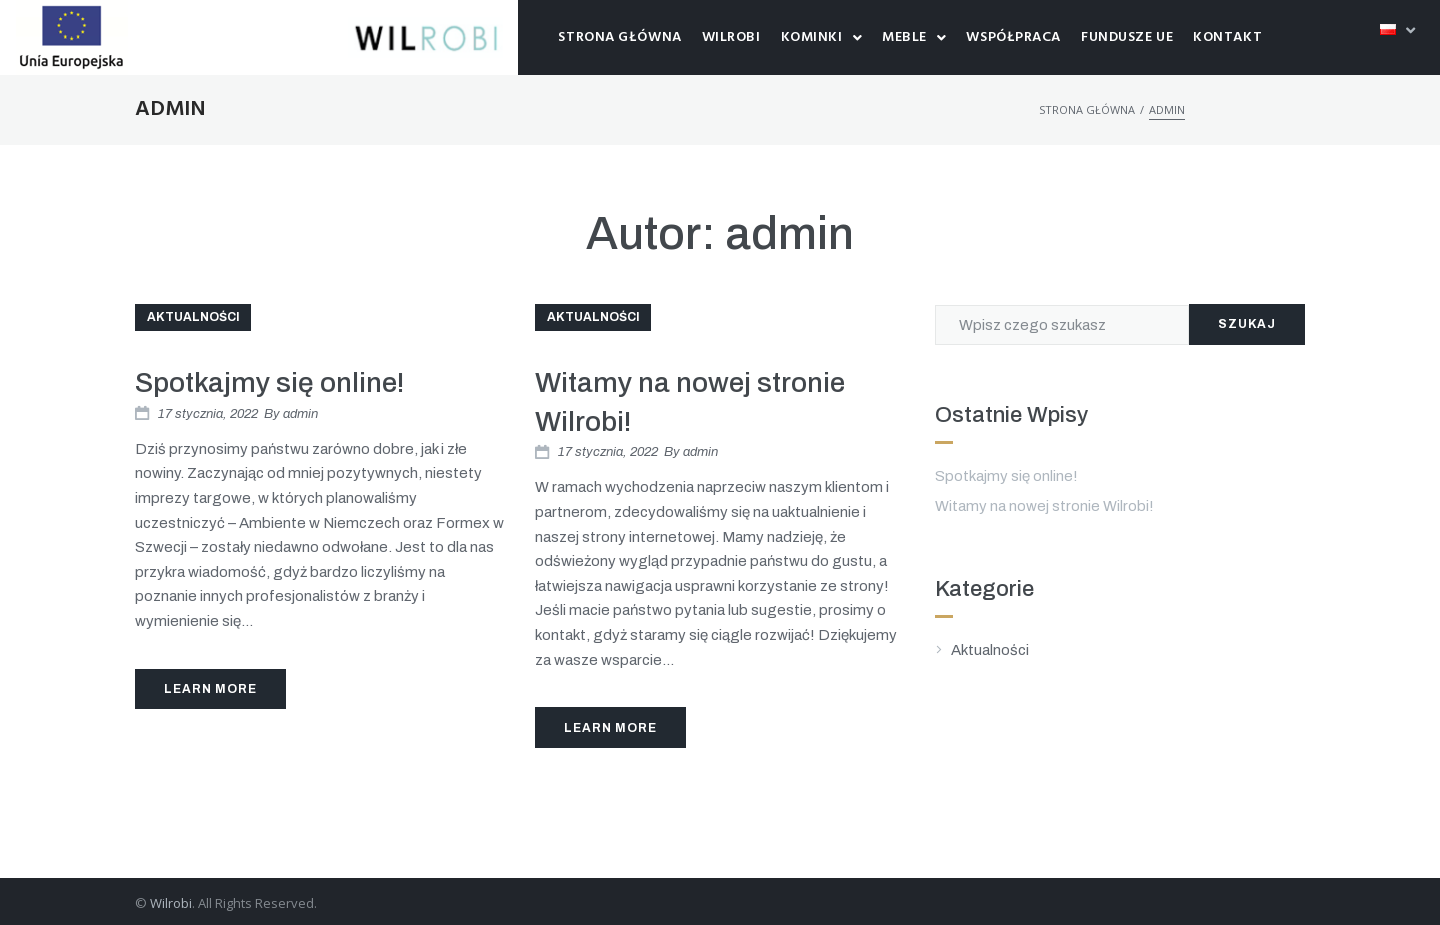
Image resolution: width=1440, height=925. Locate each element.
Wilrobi (171, 903)
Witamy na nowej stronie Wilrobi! (1044, 506)
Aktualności (193, 317)
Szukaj (1247, 324)
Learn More (210, 689)
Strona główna (1087, 109)
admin (300, 414)
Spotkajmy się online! (269, 382)
